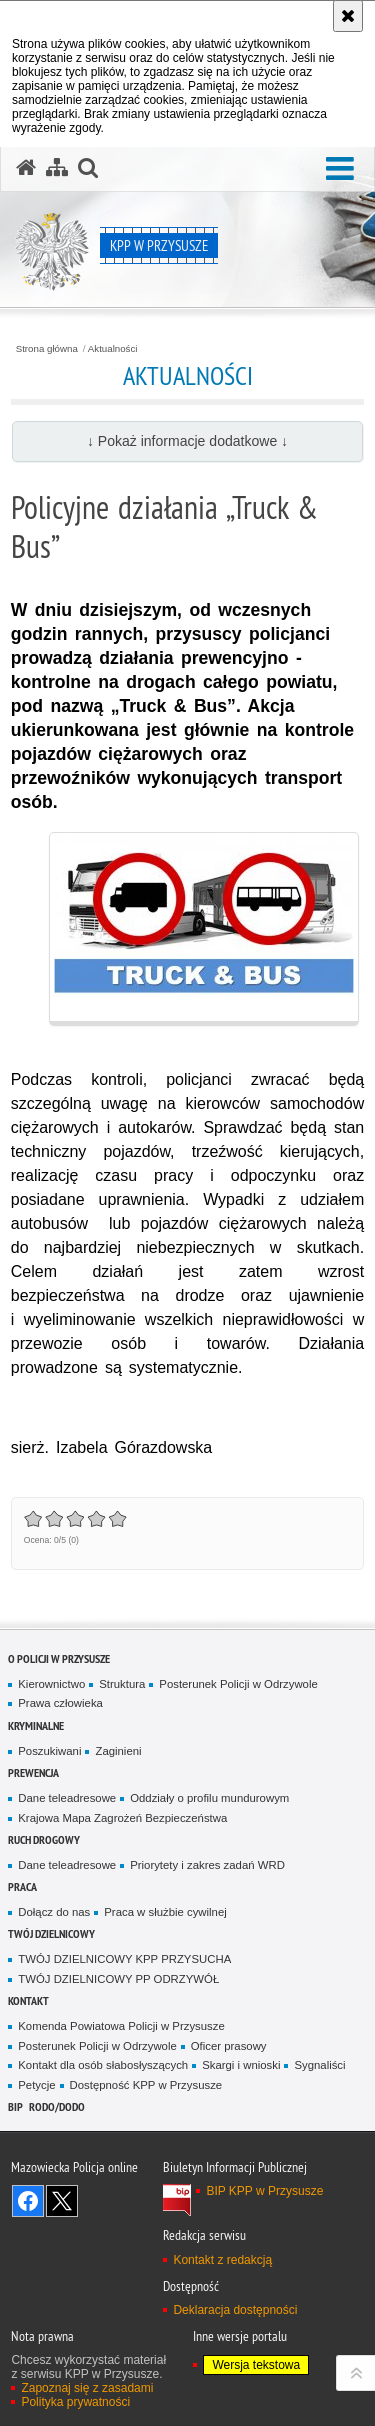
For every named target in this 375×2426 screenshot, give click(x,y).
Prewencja (33, 1772)
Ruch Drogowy (44, 1839)
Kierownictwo (51, 1684)
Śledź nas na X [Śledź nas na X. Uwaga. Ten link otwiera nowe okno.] (62, 2201)
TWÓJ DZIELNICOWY (51, 1933)
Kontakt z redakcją (222, 2260)
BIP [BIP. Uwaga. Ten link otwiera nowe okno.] (15, 2106)
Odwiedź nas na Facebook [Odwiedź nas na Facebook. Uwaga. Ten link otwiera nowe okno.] (28, 2201)
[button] (340, 169)
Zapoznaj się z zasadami (87, 2388)
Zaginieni (118, 1751)
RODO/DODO (57, 2106)
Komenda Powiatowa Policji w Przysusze (121, 2026)
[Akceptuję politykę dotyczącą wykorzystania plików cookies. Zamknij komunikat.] (348, 16)
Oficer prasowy (229, 2046)
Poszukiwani (49, 1751)
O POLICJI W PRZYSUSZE (59, 1658)
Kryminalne (36, 1725)
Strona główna (47, 349)
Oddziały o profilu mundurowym (209, 1798)
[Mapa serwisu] (57, 168)
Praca (22, 1886)
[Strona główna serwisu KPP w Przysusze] (26, 168)
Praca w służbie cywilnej (165, 1912)
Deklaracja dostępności (235, 2310)
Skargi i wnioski (241, 2065)
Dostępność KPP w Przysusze (146, 2085)
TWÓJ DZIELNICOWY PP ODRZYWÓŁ (118, 1979)
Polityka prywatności (75, 2402)
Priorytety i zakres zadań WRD (207, 1865)
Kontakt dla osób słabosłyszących (103, 2065)
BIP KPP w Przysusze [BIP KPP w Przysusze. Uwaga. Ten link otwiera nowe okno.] (264, 2191)
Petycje (36, 2085)
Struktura (122, 1684)
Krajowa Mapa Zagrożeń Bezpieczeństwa (122, 1818)
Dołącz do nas (54, 1912)
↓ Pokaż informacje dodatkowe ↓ (187, 441)
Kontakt (28, 2000)
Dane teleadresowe (67, 1798)
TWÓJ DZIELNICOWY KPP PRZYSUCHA (124, 1959)
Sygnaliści (319, 2065)
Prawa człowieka (60, 1703)
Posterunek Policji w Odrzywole (238, 1684)
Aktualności (113, 349)
